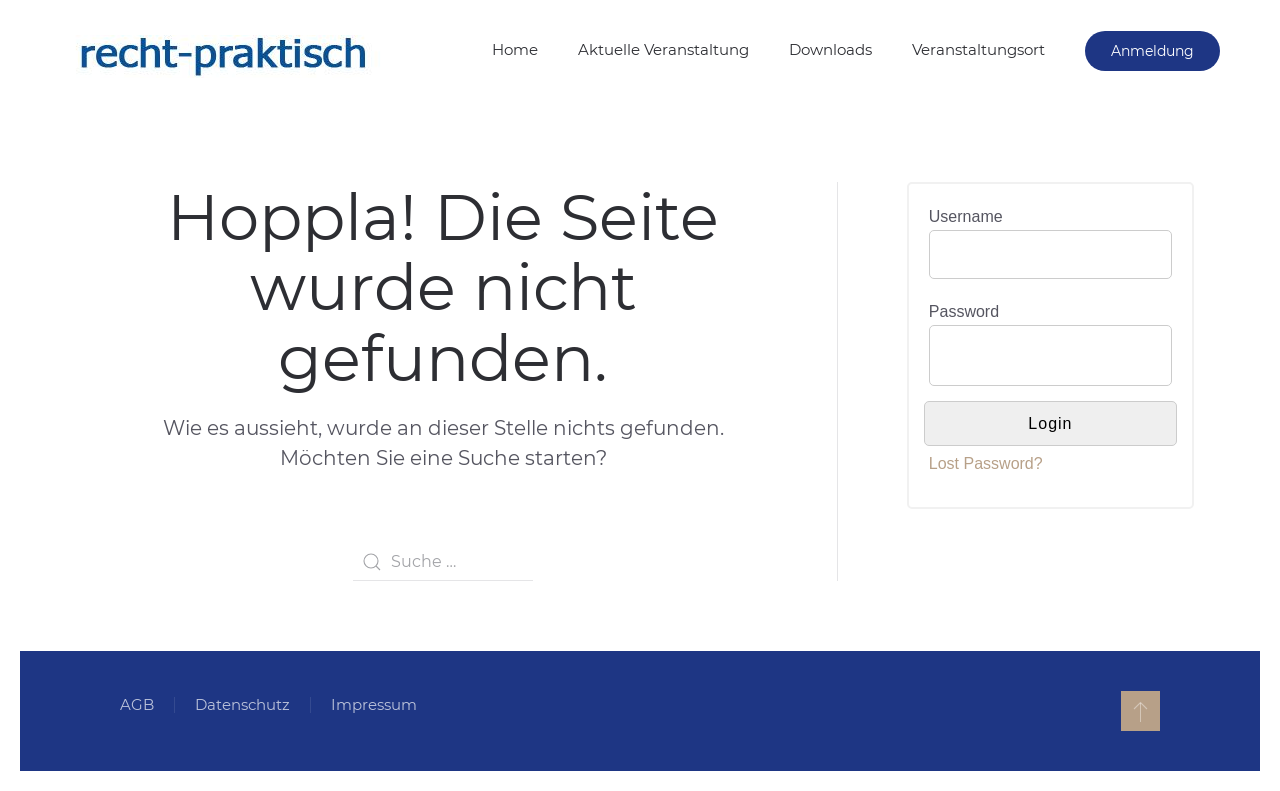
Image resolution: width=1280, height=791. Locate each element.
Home (515, 49)
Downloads (830, 49)
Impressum (374, 704)
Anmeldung (1152, 51)
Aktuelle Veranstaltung (663, 49)
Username (966, 216)
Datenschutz (242, 704)
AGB (137, 704)
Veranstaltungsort (978, 49)
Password (964, 311)
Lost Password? (986, 463)
